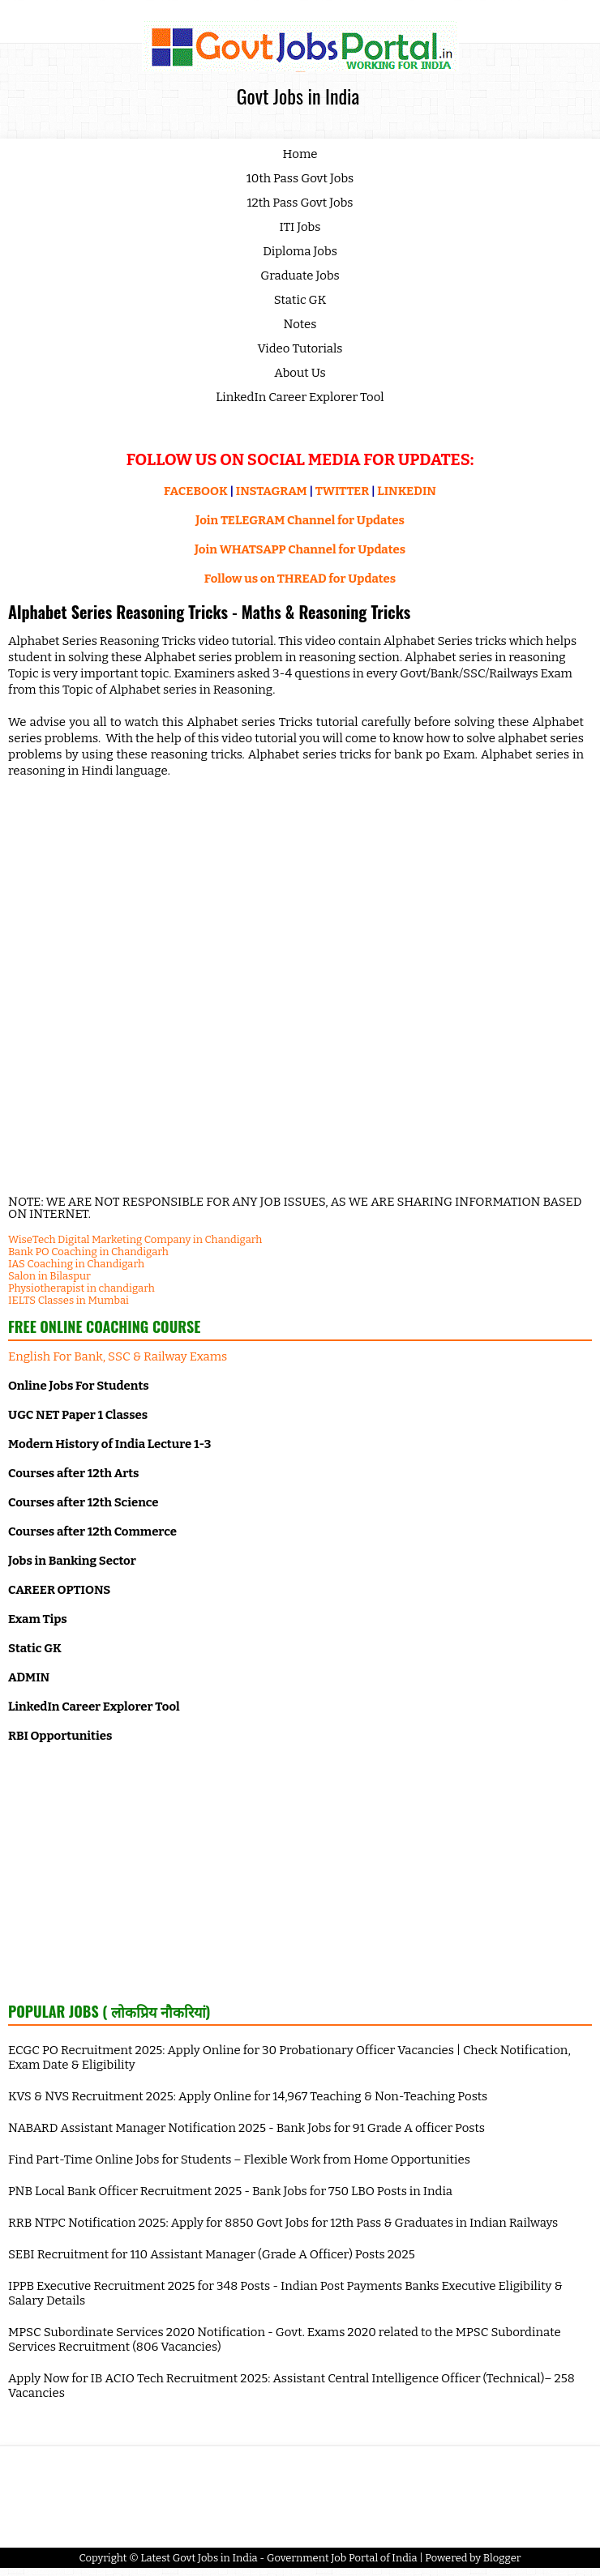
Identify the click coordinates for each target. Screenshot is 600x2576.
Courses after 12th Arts (73, 1473)
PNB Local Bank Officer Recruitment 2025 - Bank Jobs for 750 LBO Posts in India (230, 2191)
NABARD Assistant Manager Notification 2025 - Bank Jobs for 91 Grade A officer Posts (246, 2128)
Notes (300, 324)
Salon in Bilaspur (49, 1276)
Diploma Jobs (300, 251)
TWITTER (342, 491)
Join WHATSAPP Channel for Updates (300, 549)
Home (300, 154)
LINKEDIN (406, 491)
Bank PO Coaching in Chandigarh (88, 1251)
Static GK (300, 300)
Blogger (502, 2558)
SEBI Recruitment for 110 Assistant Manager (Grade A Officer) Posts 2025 (211, 2254)
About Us (300, 372)
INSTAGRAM (271, 491)
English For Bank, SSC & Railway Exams (117, 1356)
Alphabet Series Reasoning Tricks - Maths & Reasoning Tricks (209, 612)
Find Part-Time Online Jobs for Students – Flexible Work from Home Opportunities (239, 2159)
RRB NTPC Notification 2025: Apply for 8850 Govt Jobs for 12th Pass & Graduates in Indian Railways (283, 2222)
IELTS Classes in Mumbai (68, 1300)
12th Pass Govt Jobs (299, 202)
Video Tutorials (300, 348)
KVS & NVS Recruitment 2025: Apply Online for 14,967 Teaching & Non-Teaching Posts (247, 2096)
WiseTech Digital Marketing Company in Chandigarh (135, 1239)
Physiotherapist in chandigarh (81, 1288)
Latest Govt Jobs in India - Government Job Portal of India (278, 2558)
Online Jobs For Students (78, 1385)
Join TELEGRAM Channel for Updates (300, 520)
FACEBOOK (196, 491)
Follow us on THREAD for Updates (300, 578)
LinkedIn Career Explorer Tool (300, 397)
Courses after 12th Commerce (92, 1531)
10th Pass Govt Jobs (300, 178)
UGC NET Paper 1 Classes (78, 1415)
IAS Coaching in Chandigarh (76, 1264)
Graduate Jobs (300, 275)
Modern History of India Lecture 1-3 (109, 1444)
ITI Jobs (300, 227)
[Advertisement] (300, 1871)
